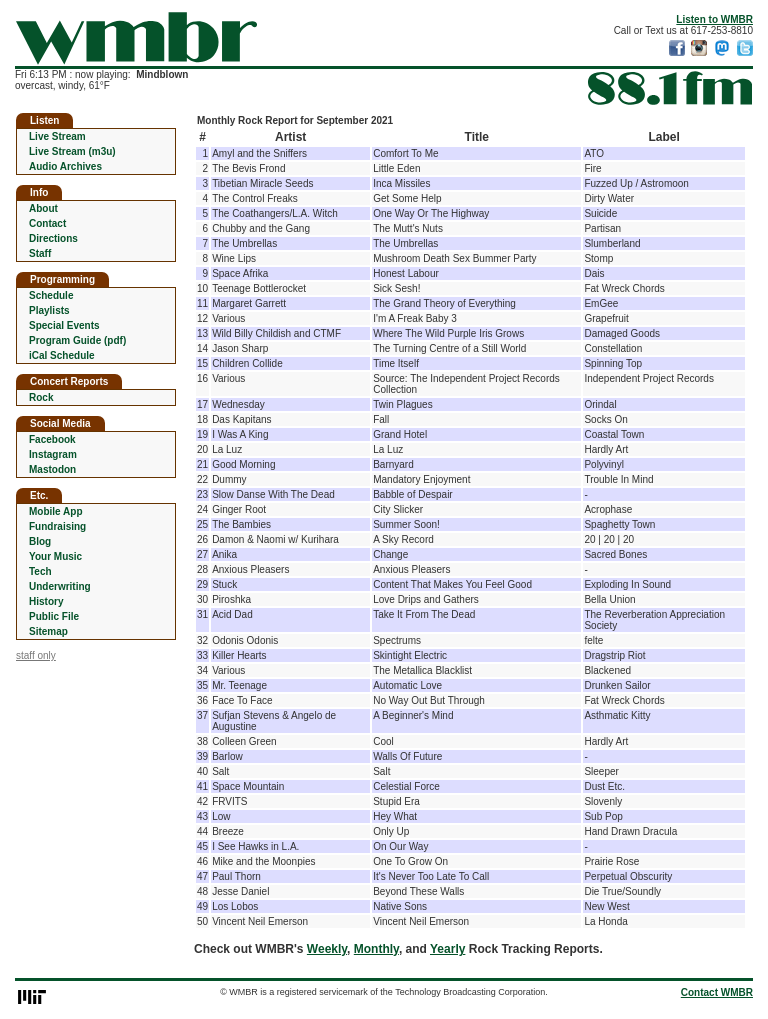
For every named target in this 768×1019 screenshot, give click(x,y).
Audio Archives (65, 166)
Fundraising (57, 526)
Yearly (447, 949)
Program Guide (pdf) (77, 340)
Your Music (55, 556)
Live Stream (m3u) (72, 151)
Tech (40, 571)
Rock (41, 397)
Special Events (64, 325)
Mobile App (56, 511)
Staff (40, 253)
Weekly (327, 949)
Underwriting (60, 586)
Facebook (52, 439)
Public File (54, 616)
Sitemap (48, 631)
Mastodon (52, 469)
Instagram (53, 454)
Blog (40, 541)
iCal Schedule (62, 355)
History (46, 601)
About (43, 208)
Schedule (51, 295)
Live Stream (57, 136)
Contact (47, 223)
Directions (53, 238)
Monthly (376, 949)
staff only (36, 655)
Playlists (49, 310)
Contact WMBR (717, 992)
